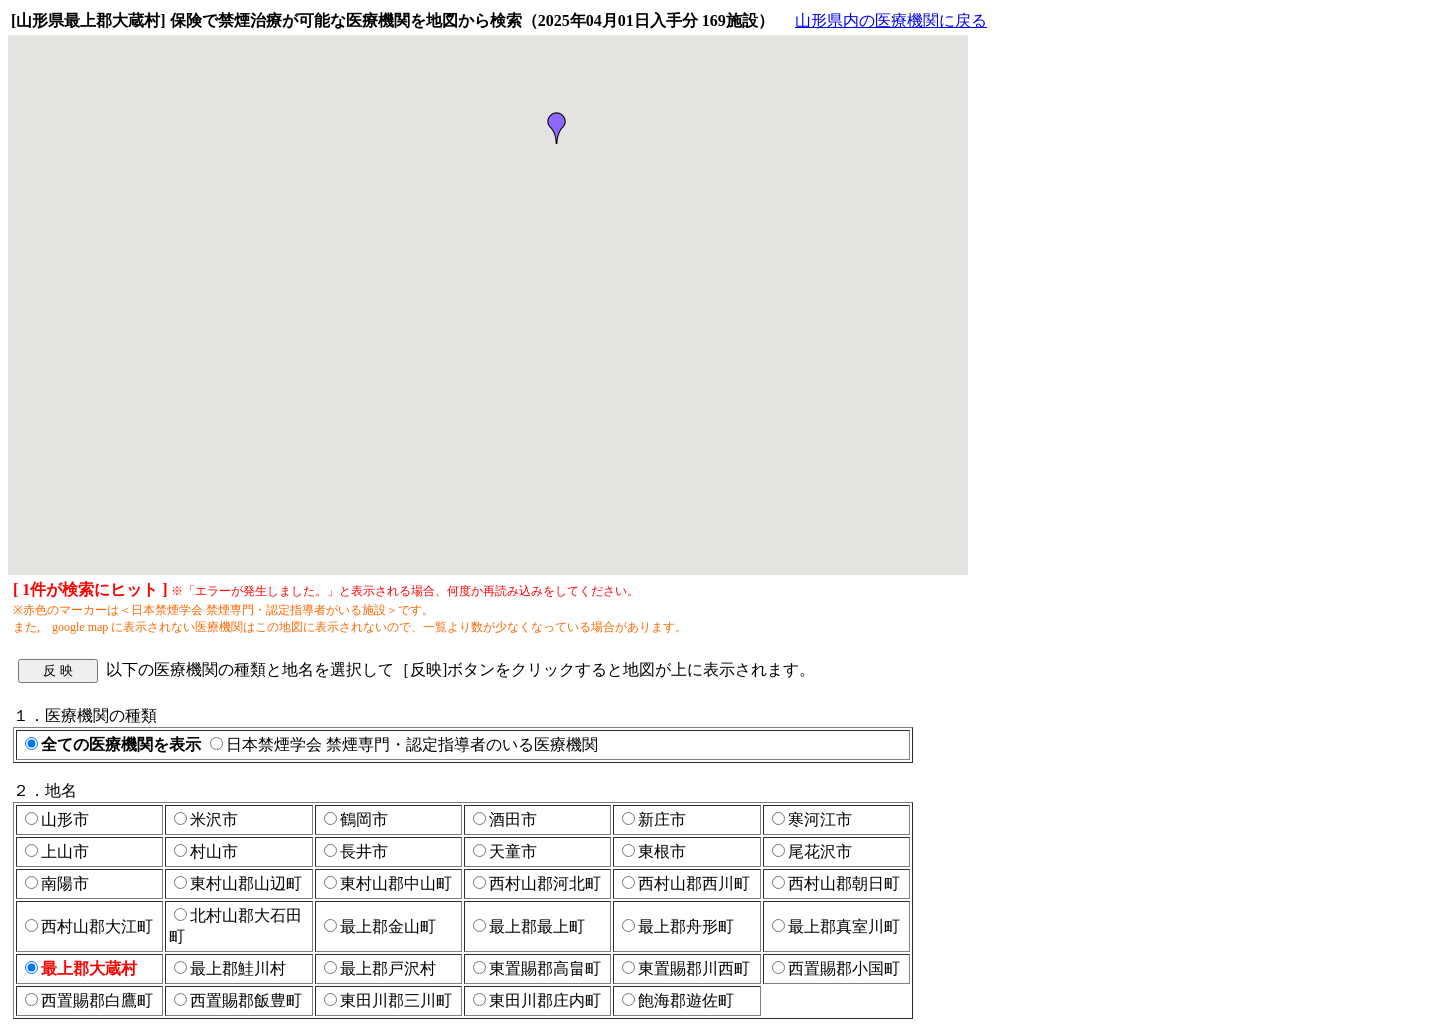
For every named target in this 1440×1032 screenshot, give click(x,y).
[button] (557, 128)
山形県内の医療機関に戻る (891, 20)
